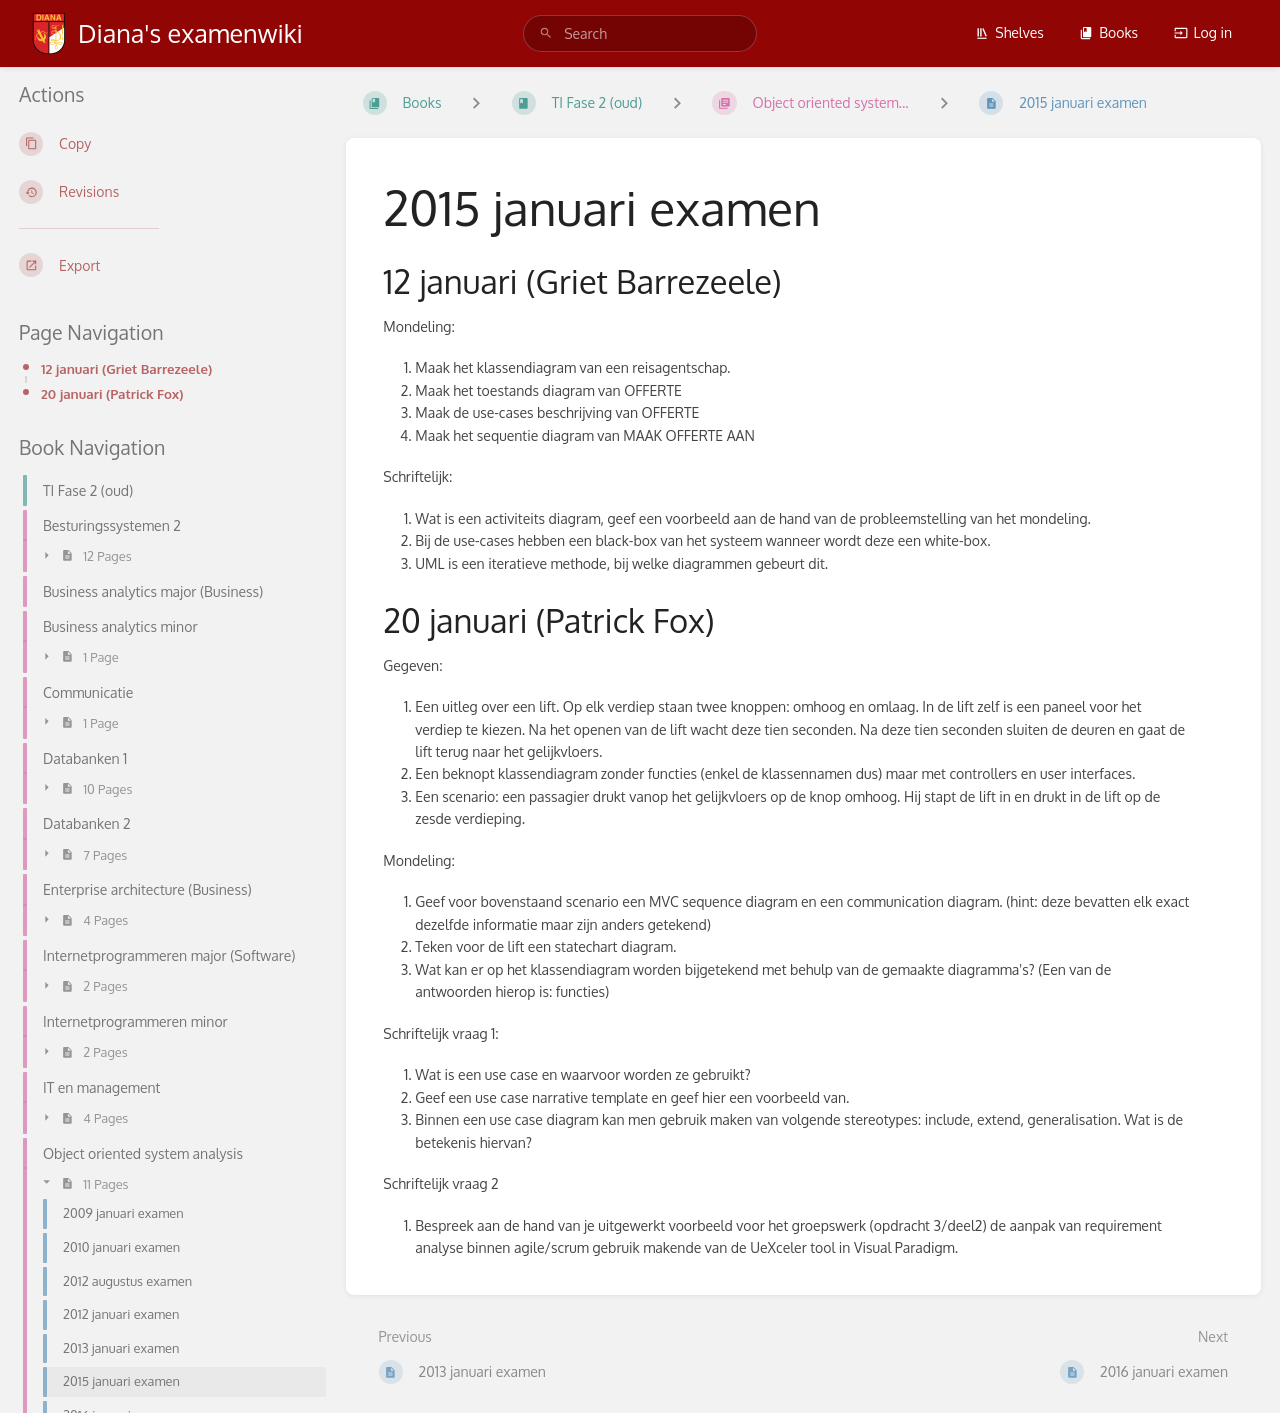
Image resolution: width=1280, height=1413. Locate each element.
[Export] (166, 265)
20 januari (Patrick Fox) (112, 393)
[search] (640, 33)
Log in (1203, 32)
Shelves (1009, 32)
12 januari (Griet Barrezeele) (126, 368)
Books (1108, 32)
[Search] (546, 33)
